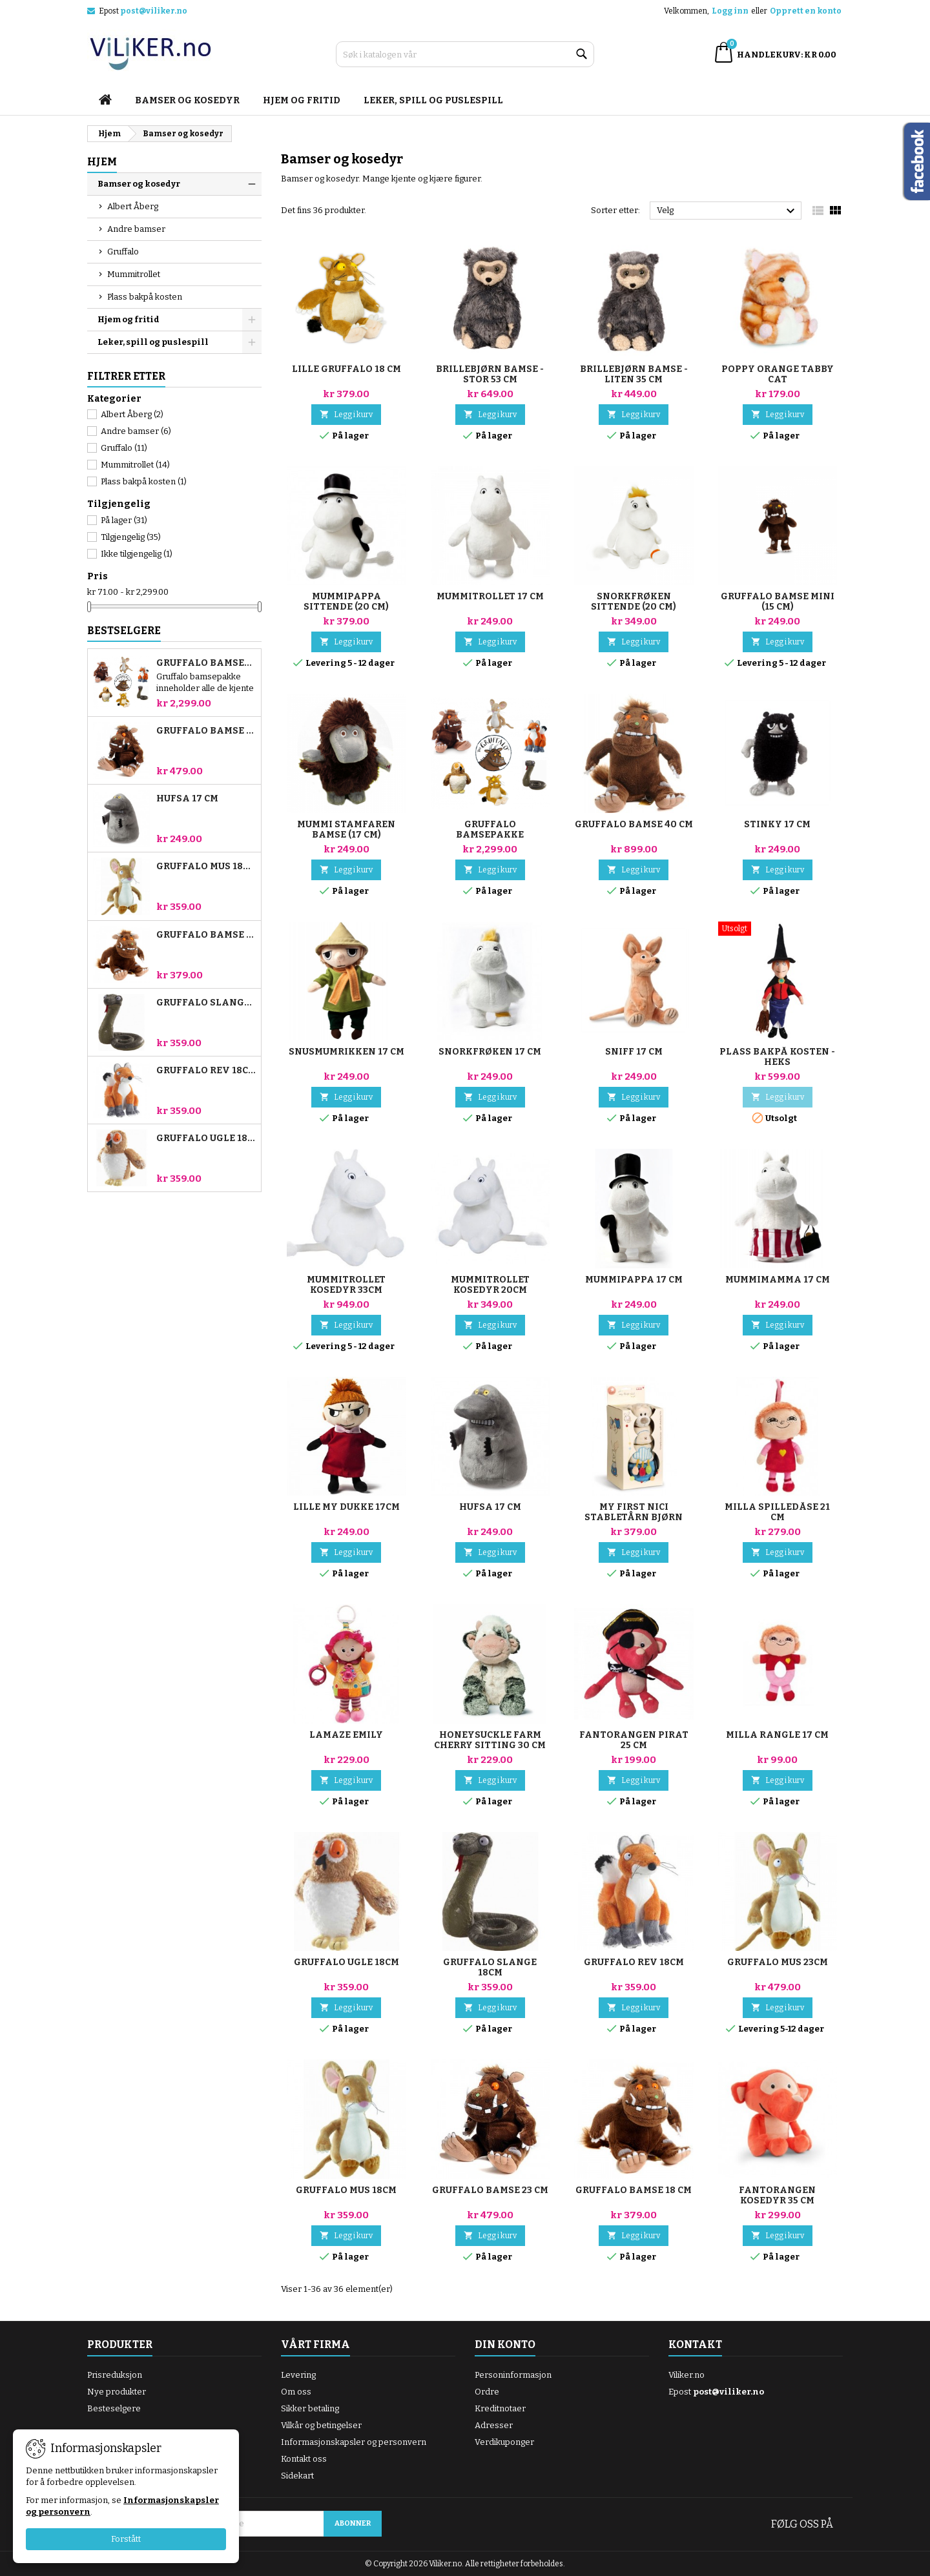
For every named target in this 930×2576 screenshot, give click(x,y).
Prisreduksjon (114, 2375)
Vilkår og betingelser (321, 2425)
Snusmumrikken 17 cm (346, 1051)
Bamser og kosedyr (187, 100)
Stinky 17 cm (777, 824)
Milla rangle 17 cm (777, 1734)
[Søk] (465, 54)
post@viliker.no (153, 10)
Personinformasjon (513, 2375)
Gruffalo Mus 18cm (206, 866)
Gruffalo (123, 251)
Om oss (296, 2391)
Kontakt (695, 2344)
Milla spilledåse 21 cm (777, 1512)
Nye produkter (116, 2391)
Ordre (487, 2391)
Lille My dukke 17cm (346, 1506)
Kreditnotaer (500, 2408)
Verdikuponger (504, 2442)
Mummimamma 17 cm (777, 1279)
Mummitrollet (133, 274)
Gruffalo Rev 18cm (206, 1071)
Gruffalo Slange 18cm (206, 1003)
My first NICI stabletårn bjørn (633, 1512)
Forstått (126, 2539)
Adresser (494, 2425)
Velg (727, 211)
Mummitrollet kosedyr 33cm (346, 1284)
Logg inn (730, 10)
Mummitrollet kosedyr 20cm (490, 1284)
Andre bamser (136, 229)
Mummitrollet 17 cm (490, 596)
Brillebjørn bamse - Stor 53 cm (490, 374)
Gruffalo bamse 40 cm (634, 824)
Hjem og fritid (301, 100)
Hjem (102, 162)
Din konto (505, 2344)
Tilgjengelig (131, 537)
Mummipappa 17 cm (634, 1279)
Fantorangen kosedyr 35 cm (777, 2195)
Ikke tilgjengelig (136, 554)
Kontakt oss (304, 2459)
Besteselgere (114, 2408)
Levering (298, 2375)
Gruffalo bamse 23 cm (206, 731)
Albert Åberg (132, 206)
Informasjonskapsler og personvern (353, 2442)
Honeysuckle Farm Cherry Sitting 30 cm (490, 1740)
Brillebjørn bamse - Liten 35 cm (634, 374)
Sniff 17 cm (634, 1051)
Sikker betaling (310, 2408)
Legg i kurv (346, 414)
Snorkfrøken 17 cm (490, 1051)
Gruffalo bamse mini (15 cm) (777, 601)
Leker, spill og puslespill (433, 100)
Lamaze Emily (346, 1734)
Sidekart (297, 2475)
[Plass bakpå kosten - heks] (778, 930)
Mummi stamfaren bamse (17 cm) (346, 829)
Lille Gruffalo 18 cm (346, 369)
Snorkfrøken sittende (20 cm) (633, 601)
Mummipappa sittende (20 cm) (346, 601)
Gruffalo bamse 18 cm (206, 935)
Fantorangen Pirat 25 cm (633, 1740)
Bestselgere (124, 630)
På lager (124, 520)
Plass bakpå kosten (144, 297)
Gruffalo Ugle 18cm (206, 1138)
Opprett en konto (806, 10)
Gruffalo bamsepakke (206, 663)
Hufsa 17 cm (187, 799)
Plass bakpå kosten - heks (777, 1056)
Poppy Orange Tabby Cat (777, 374)
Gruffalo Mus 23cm (777, 1962)
